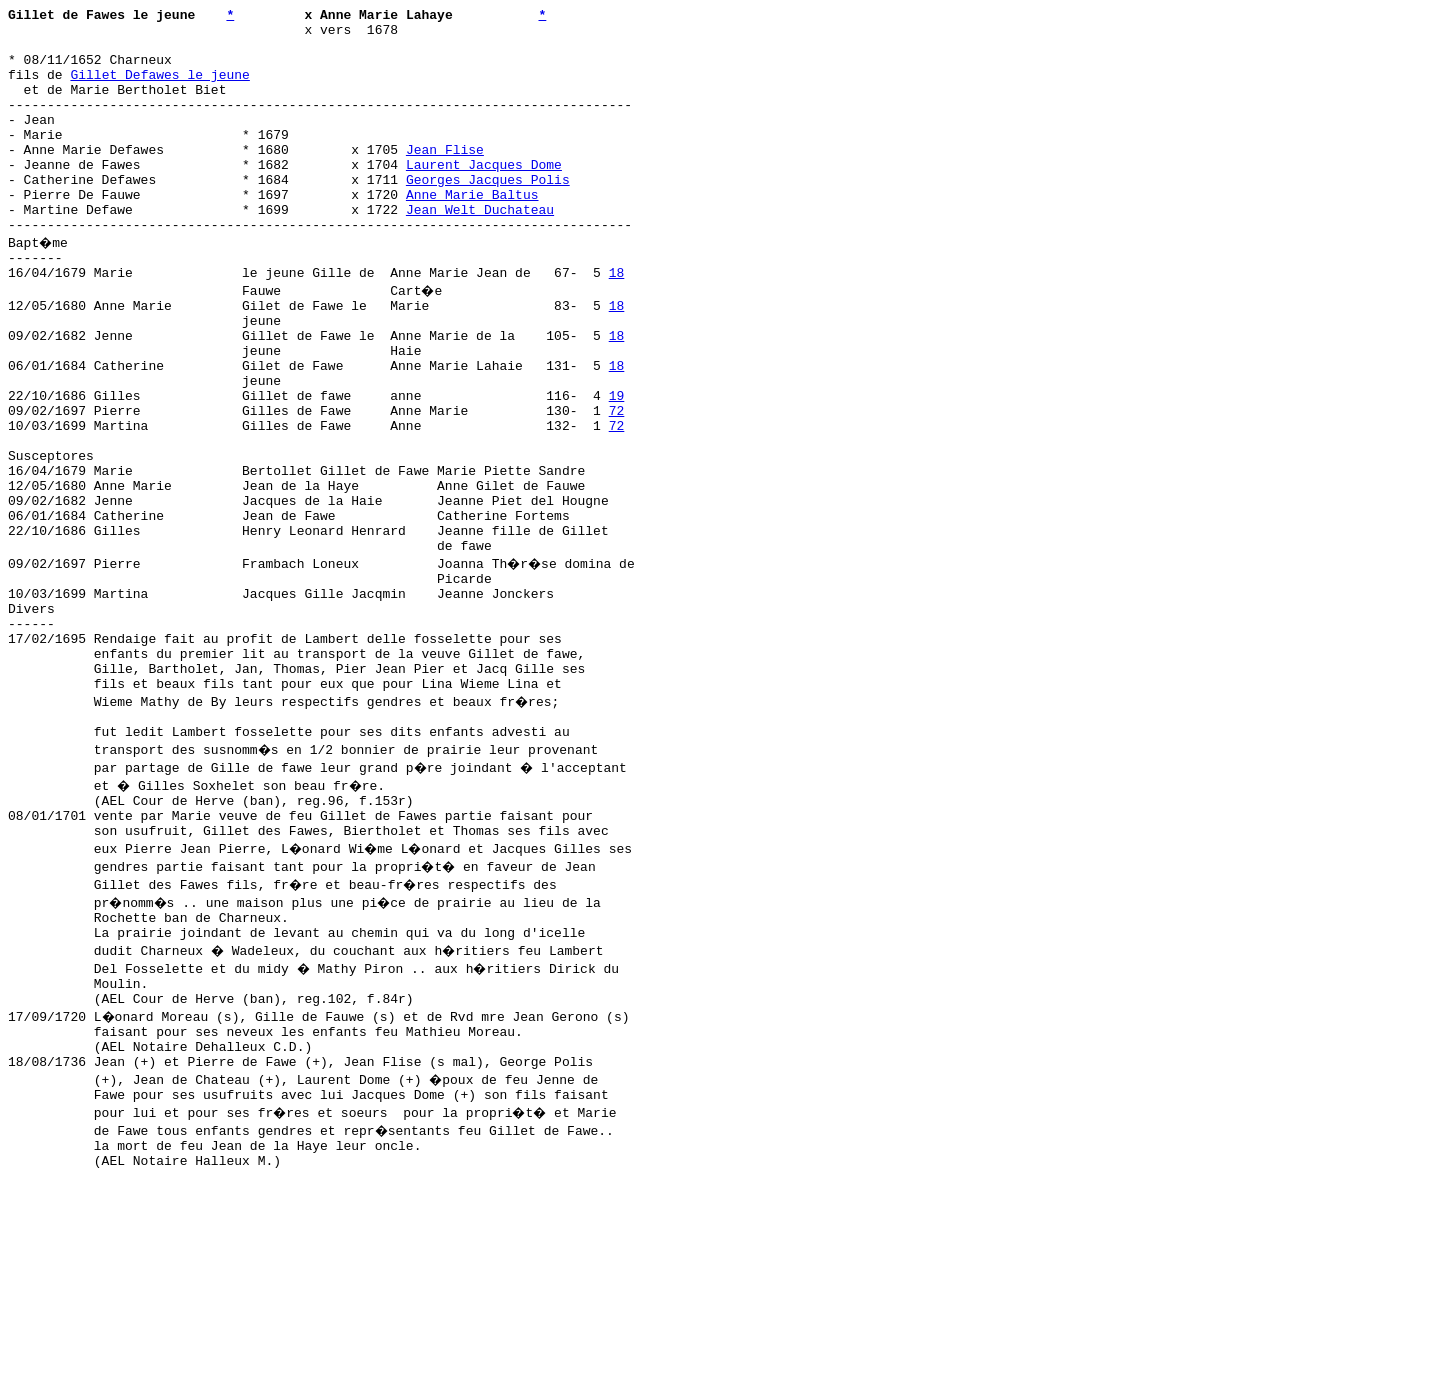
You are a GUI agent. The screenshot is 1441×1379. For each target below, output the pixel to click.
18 (617, 323)
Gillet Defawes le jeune (159, 89)
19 (617, 467)
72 (617, 485)
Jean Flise (445, 179)
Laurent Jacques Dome (484, 197)
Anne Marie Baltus (472, 233)
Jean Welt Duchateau (480, 251)
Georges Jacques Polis (488, 215)
